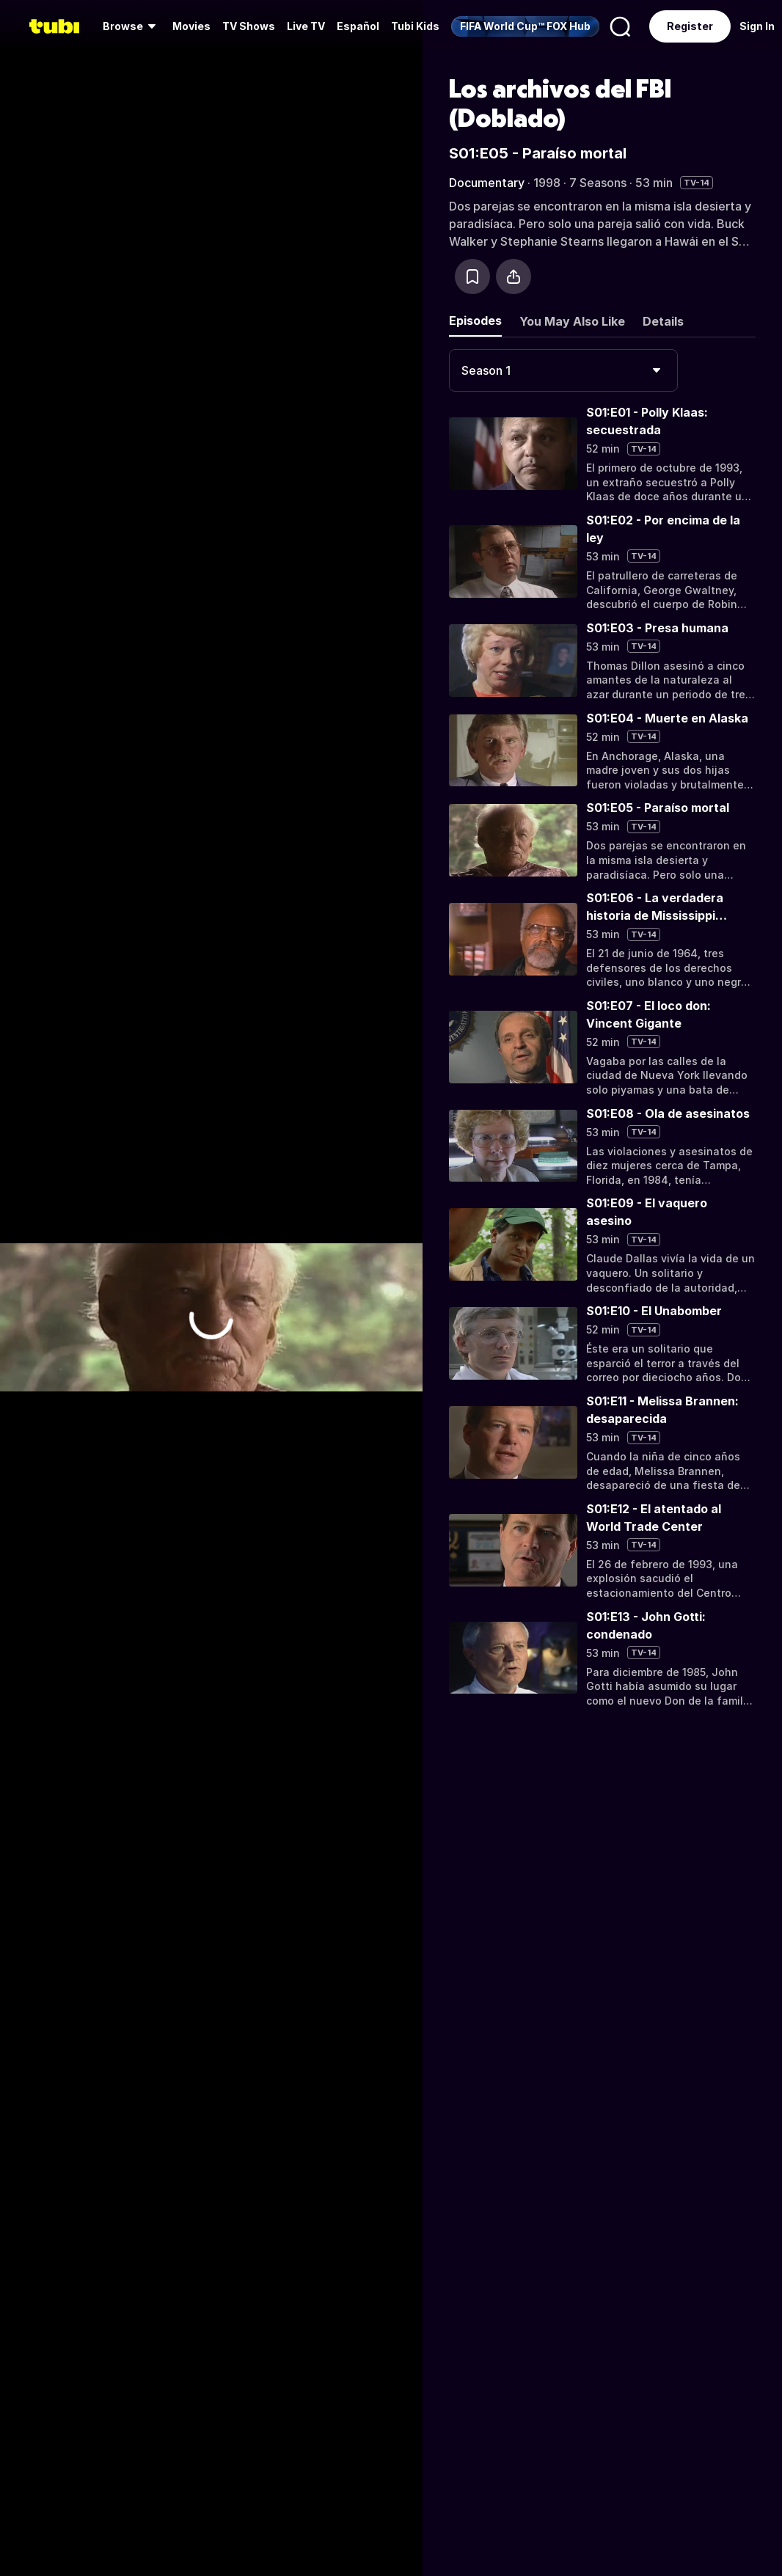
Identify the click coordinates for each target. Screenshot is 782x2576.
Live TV (306, 26)
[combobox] (563, 370)
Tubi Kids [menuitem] (415, 26)
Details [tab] (663, 321)
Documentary (487, 182)
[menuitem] (132, 26)
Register (690, 26)
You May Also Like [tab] (572, 321)
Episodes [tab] (475, 320)
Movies (191, 26)
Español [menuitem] (358, 26)
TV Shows (248, 26)
